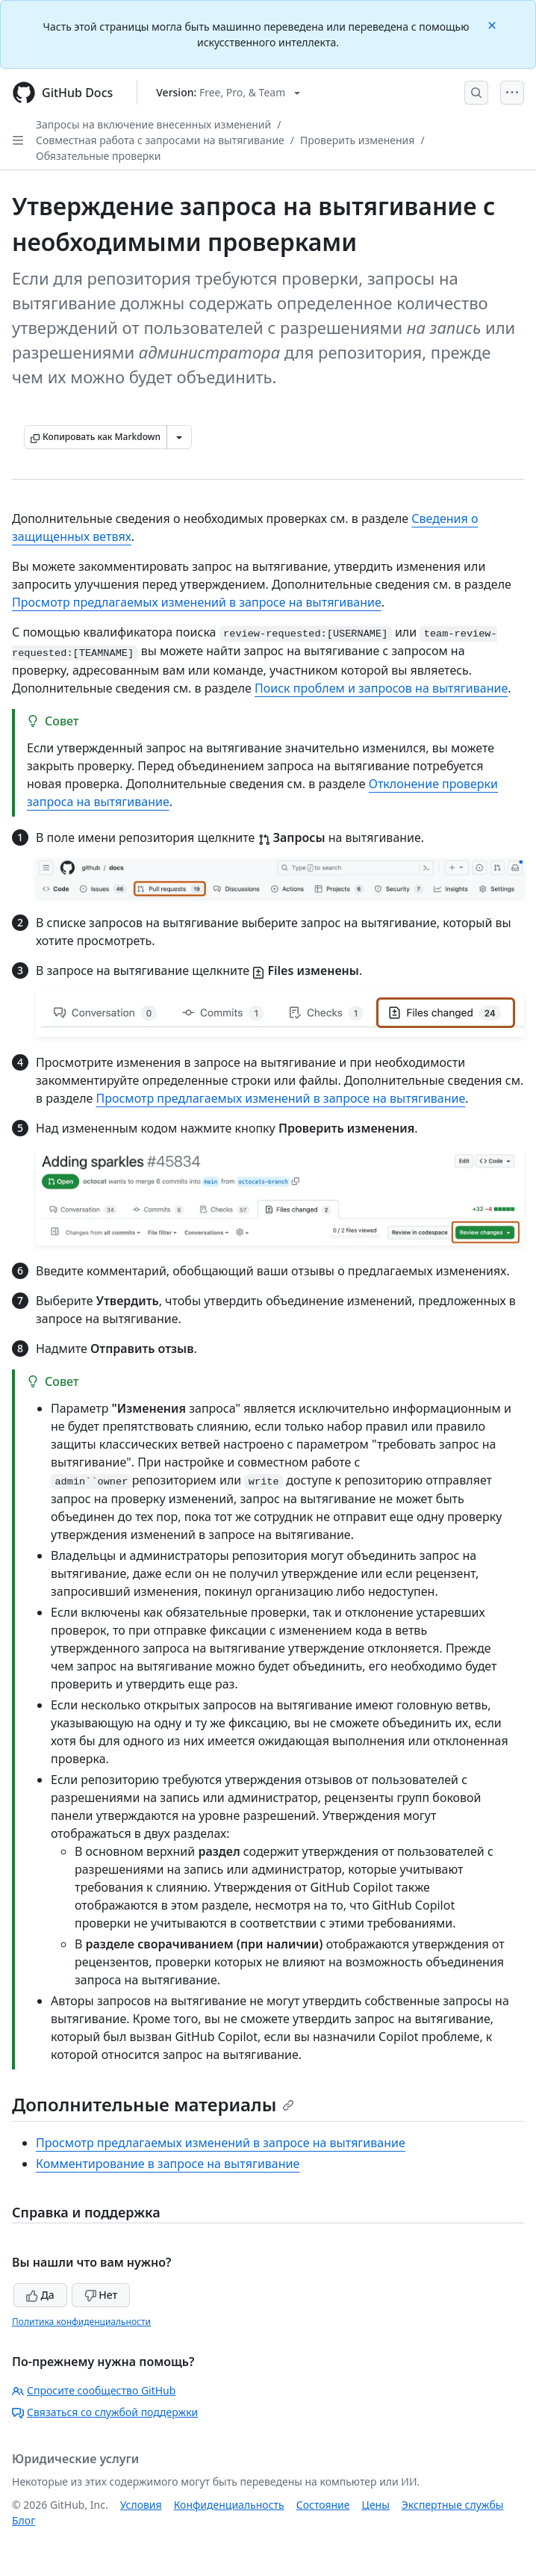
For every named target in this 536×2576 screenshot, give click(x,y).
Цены (376, 2505)
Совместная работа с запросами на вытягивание (160, 140)
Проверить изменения (357, 140)
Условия (141, 2505)
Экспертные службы (453, 2505)
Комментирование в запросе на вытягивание (167, 2163)
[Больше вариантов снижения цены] (179, 437)
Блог (23, 2520)
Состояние (323, 2505)
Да (40, 2295)
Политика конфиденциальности (81, 2321)
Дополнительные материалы (153, 2104)
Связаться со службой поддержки (105, 2412)
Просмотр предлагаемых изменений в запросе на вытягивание (196, 602)
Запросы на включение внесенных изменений (153, 124)
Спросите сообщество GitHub (93, 2390)
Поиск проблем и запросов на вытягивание (381, 688)
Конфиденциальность (229, 2505)
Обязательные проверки (98, 156)
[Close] (493, 24)
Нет (101, 2295)
